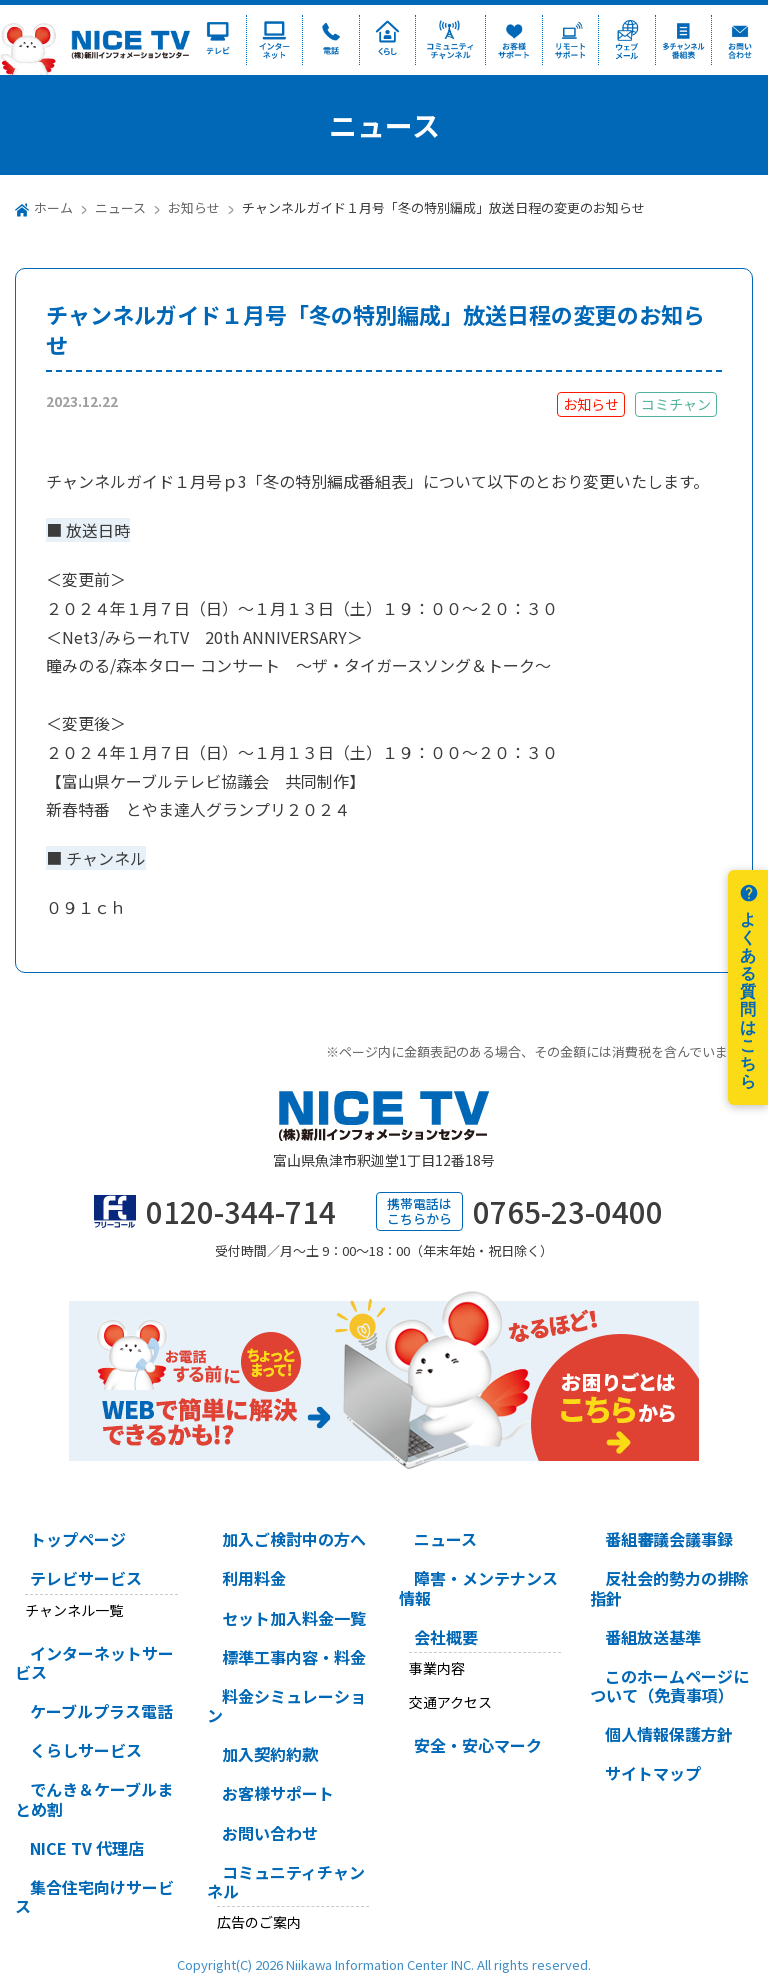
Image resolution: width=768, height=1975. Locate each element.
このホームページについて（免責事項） (669, 1685)
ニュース (120, 207)
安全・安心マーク (478, 1745)
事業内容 (437, 1668)
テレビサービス (86, 1578)
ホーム (53, 207)
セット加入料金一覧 (294, 1618)
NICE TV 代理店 (87, 1848)
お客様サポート (278, 1793)
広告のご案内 (259, 1922)
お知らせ (194, 207)
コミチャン (676, 404)
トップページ (78, 1539)
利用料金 (254, 1578)
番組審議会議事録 (669, 1539)
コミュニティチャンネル (286, 1881)
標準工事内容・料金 (294, 1657)
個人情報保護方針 (669, 1734)
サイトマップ (653, 1773)
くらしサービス (86, 1750)
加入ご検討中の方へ (294, 1539)
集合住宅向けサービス (94, 1896)
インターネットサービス (94, 1662)
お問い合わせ (270, 1833)
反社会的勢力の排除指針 (669, 1587)
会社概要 (446, 1637)
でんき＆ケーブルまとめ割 (94, 1798)
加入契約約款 (270, 1754)
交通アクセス (450, 1702)
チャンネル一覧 (74, 1610)
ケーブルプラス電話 (101, 1711)
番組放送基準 (653, 1637)
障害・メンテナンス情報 (478, 1587)
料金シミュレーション (286, 1705)
